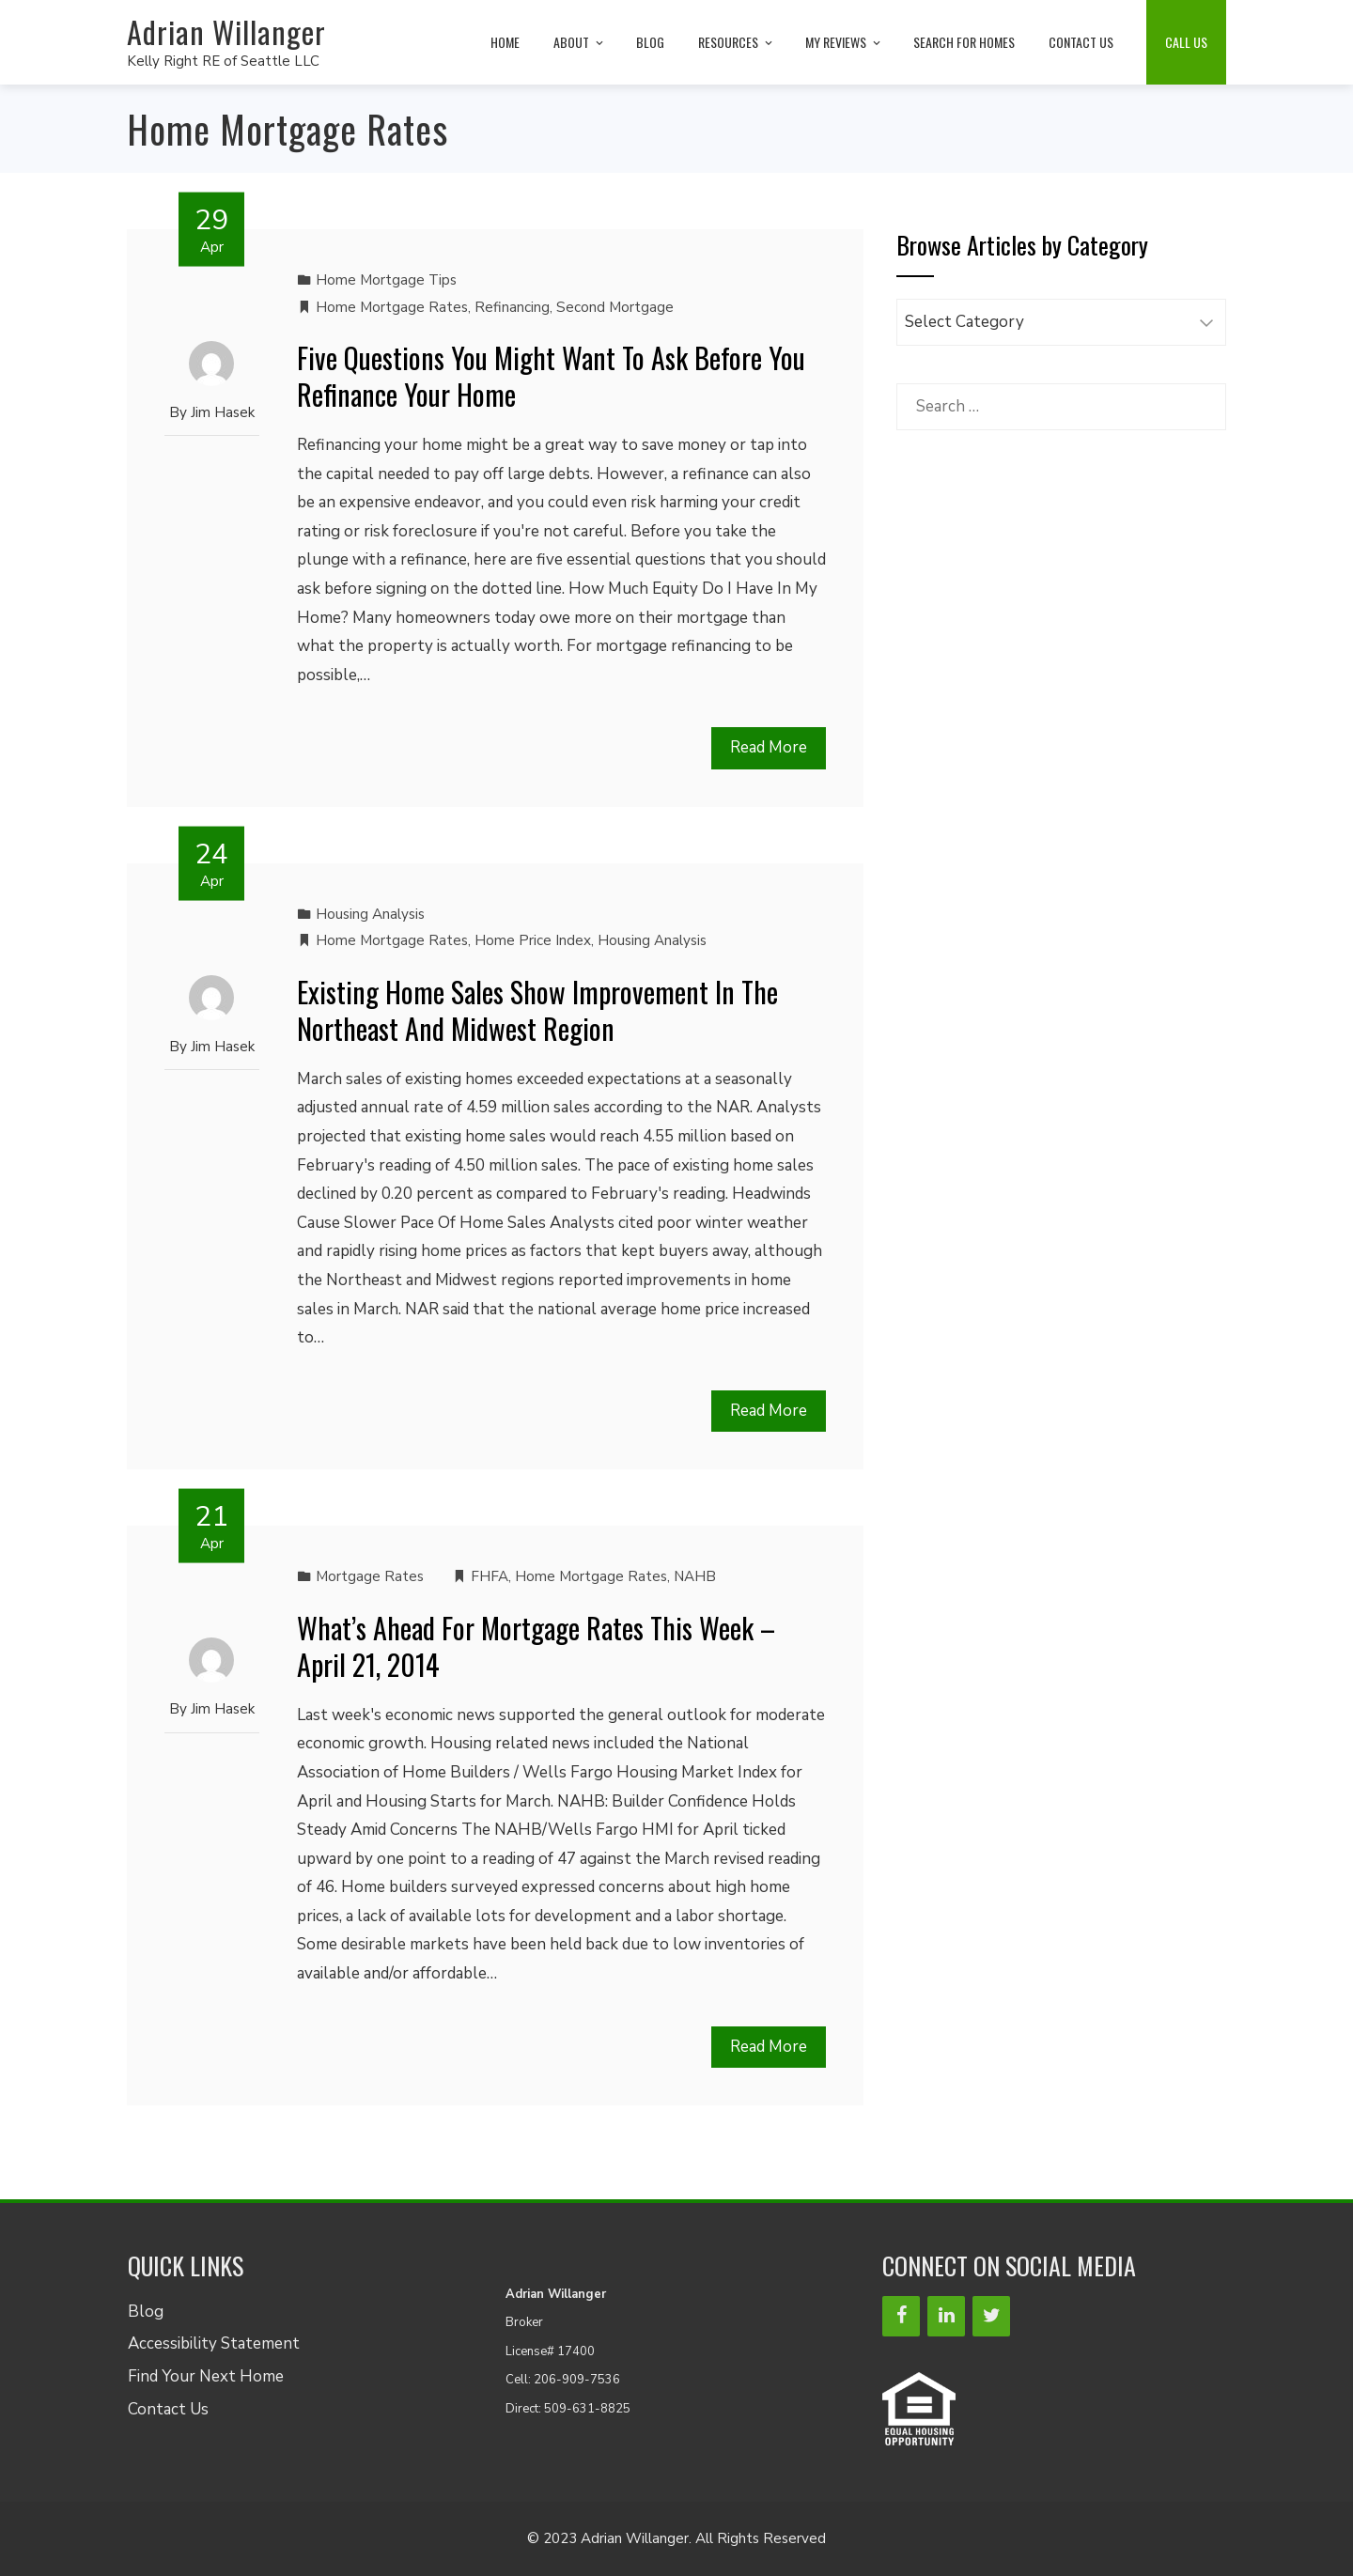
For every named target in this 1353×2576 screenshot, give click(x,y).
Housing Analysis (370, 914)
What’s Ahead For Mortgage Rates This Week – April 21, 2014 (536, 1645)
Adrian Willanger (226, 31)
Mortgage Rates (370, 1576)
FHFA (489, 1576)
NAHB (695, 1576)
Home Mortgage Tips (386, 280)
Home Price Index (532, 940)
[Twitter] (991, 2316)
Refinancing (512, 307)
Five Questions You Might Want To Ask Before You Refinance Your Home (551, 375)
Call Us (1186, 42)
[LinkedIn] (946, 2316)
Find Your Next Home (206, 2376)
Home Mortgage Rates (392, 307)
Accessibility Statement (214, 2343)
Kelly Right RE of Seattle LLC (223, 61)
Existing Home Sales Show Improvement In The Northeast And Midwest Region (537, 1009)
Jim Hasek (223, 412)
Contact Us (168, 2409)
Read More (768, 747)
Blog (145, 2311)
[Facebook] (901, 2316)
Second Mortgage (615, 307)
